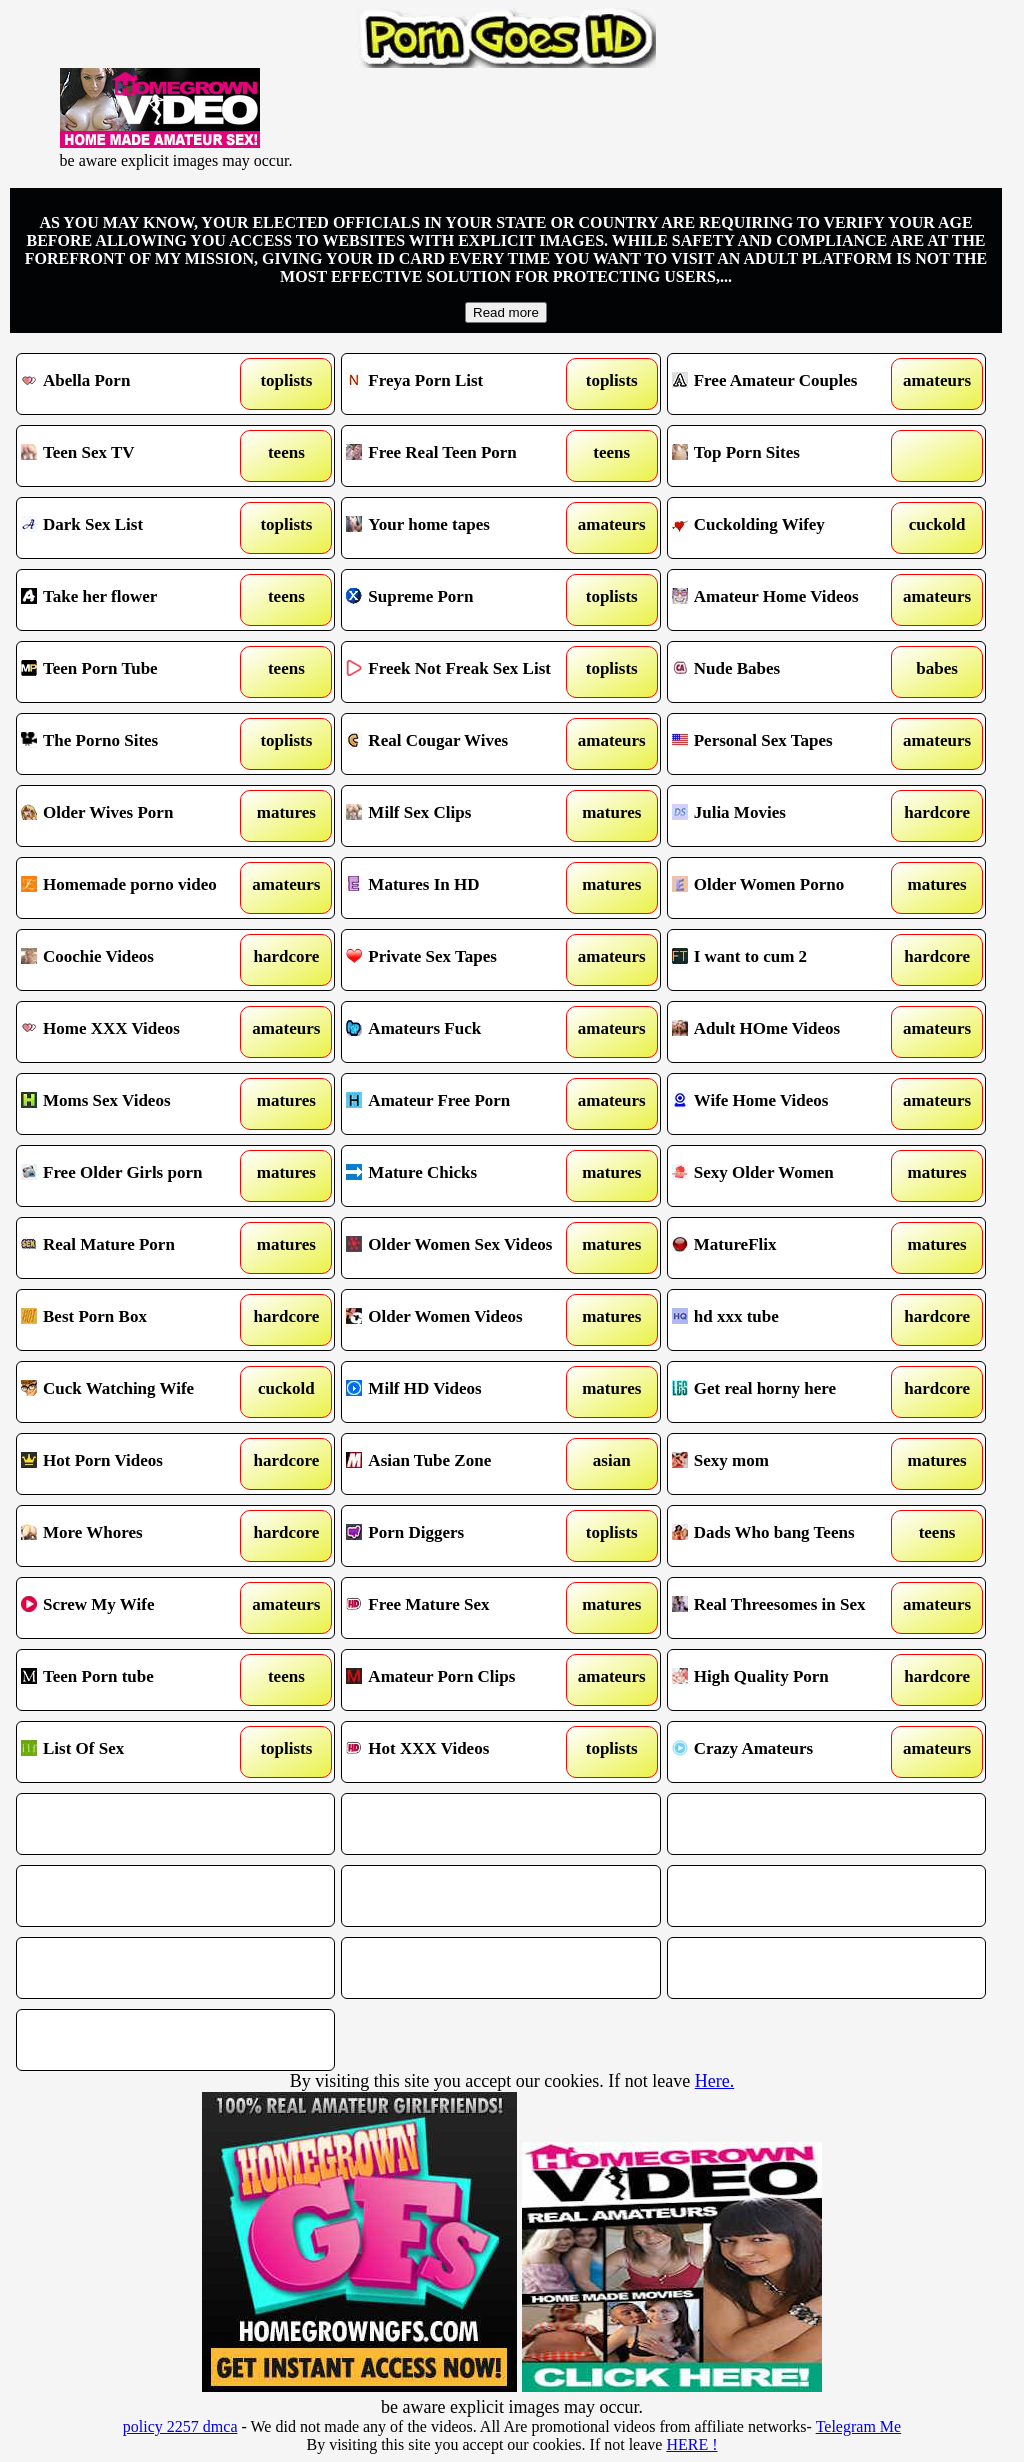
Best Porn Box (135, 1320)
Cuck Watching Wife (135, 1392)
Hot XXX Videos (460, 1752)
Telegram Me (859, 2426)
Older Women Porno (786, 888)
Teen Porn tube (135, 1680)
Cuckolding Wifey (786, 528)
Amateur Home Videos (786, 600)
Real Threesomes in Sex (786, 1608)
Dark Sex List (135, 528)
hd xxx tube (786, 1320)
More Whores (135, 1536)
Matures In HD (460, 888)
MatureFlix (786, 1248)
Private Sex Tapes (460, 960)
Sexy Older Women (786, 1176)
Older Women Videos (460, 1320)
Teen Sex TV (135, 456)
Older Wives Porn (135, 816)
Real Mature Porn (135, 1248)
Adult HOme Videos (786, 1032)
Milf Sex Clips (460, 816)
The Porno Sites (135, 744)
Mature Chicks (460, 1176)
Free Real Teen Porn (460, 456)
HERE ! (691, 2444)
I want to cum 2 (786, 960)
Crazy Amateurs (786, 1752)
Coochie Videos (135, 960)
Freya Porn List (460, 384)
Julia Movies (786, 816)
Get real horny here (786, 1392)
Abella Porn (135, 384)
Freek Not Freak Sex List (460, 672)
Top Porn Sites (786, 456)
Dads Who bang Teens (786, 1536)
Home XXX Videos (135, 1032)
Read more (506, 312)
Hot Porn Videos (135, 1464)
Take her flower (135, 600)
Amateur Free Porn (460, 1104)
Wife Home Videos (786, 1104)
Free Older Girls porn (135, 1176)
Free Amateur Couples (786, 384)
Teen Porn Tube (135, 672)
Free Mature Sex (460, 1608)
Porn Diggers (460, 1536)
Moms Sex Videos (135, 1104)
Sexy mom (786, 1464)
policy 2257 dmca (180, 2426)
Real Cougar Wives (460, 744)
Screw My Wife (135, 1608)
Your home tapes (460, 528)
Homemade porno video (135, 888)
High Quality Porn (786, 1680)
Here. (714, 2081)
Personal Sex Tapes (786, 744)
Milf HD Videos (460, 1392)
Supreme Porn (460, 600)
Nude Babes (786, 672)
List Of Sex (135, 1752)
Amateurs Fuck (460, 1032)
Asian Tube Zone (460, 1464)
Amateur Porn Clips (460, 1680)
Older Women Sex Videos (460, 1248)
